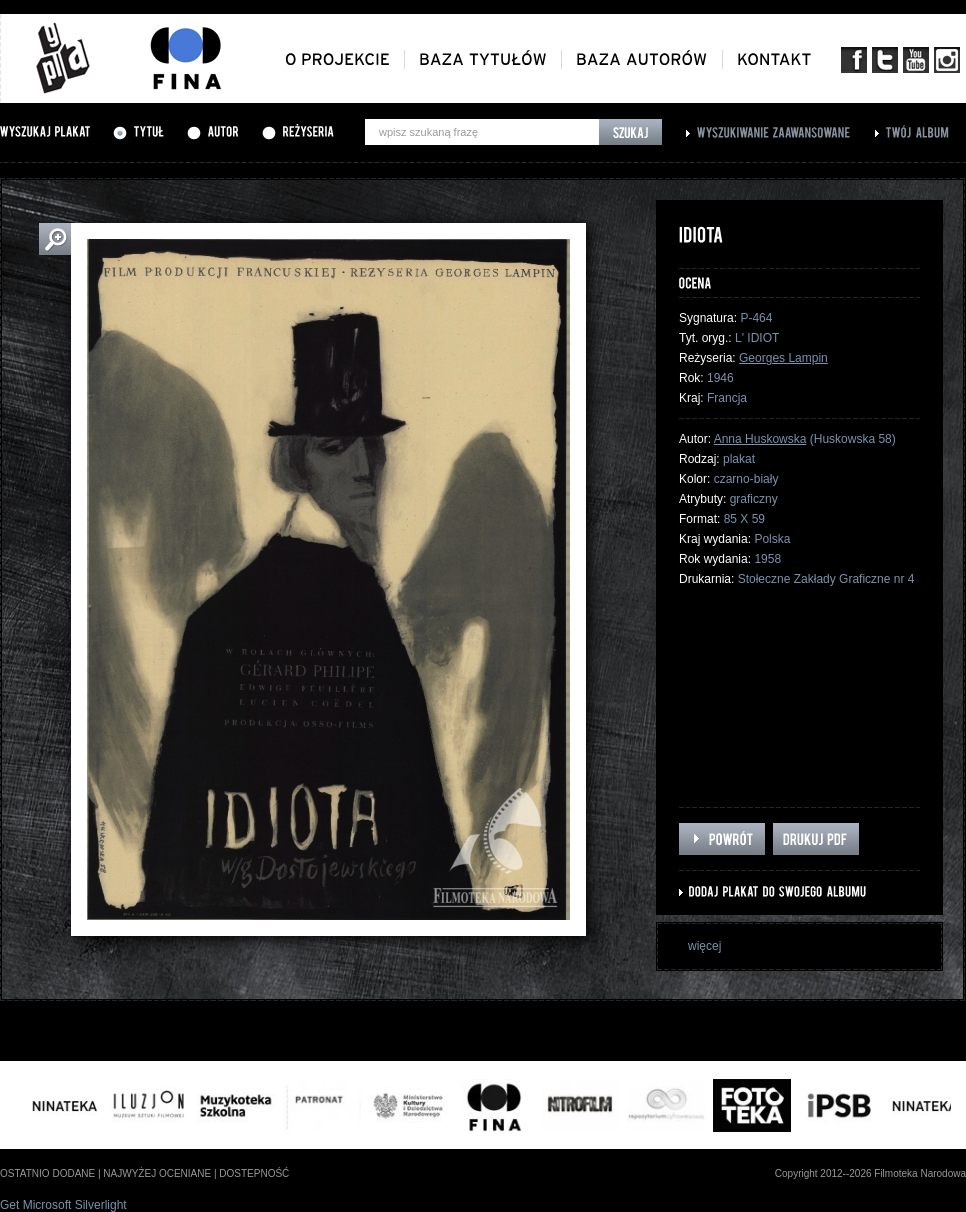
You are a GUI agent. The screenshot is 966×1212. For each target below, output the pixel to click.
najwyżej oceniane (157, 1173)
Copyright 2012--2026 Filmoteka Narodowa (870, 1173)
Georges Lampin (783, 358)
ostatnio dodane (47, 1173)
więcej (704, 946)
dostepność (254, 1173)
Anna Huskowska (760, 439)
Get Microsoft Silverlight (63, 1205)
